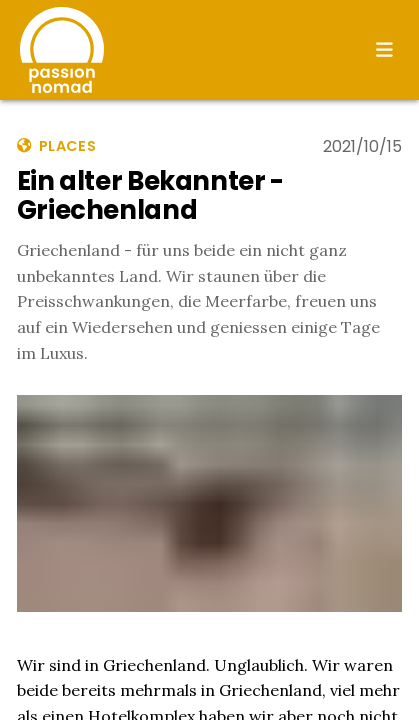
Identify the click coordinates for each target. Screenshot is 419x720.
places (56, 146)
